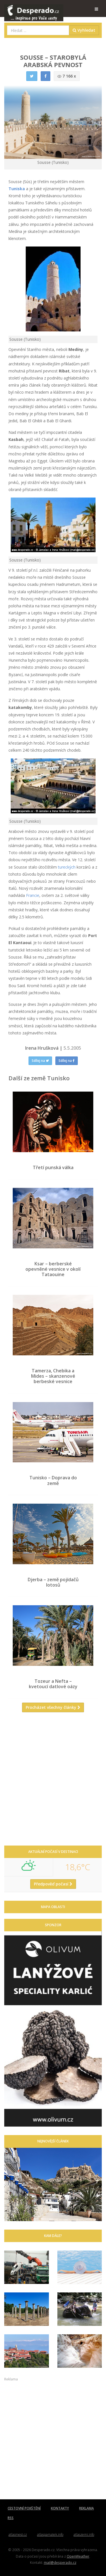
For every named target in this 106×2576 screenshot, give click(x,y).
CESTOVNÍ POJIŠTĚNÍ (24, 2508)
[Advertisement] (53, 1781)
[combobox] (38, 30)
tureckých (66, 867)
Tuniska (16, 188)
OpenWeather (78, 2556)
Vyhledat (84, 30)
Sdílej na (40, 1060)
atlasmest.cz (17, 2534)
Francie (32, 895)
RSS (11, 2517)
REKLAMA (86, 2508)
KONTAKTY (60, 2508)
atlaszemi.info (83, 2534)
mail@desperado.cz (60, 2562)
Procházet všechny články (53, 1707)
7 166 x (66, 76)
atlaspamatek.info (50, 2534)
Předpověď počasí (53, 1884)
